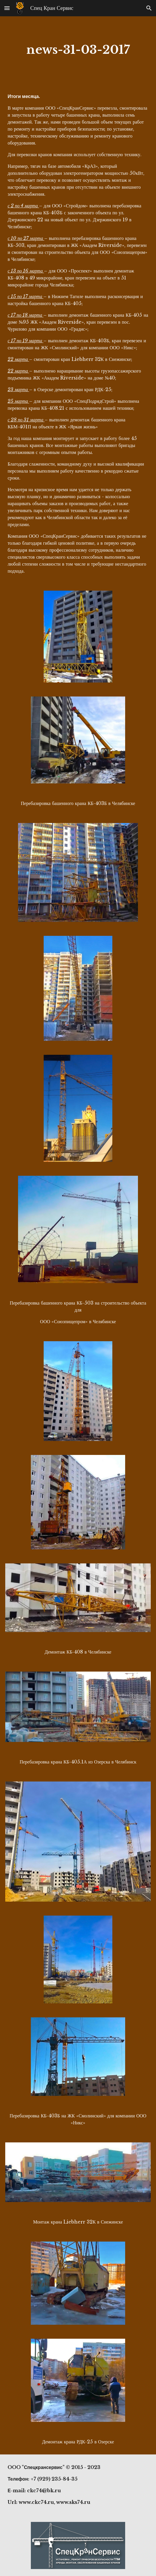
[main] (78, 50)
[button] (7, 8)
